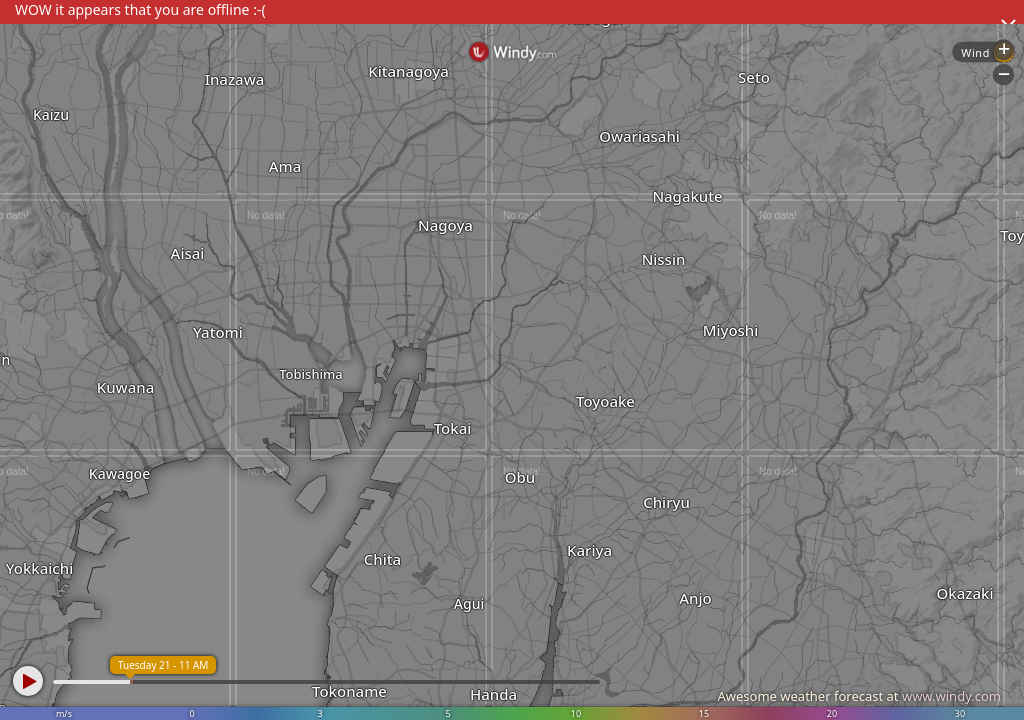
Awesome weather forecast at (859, 696)
